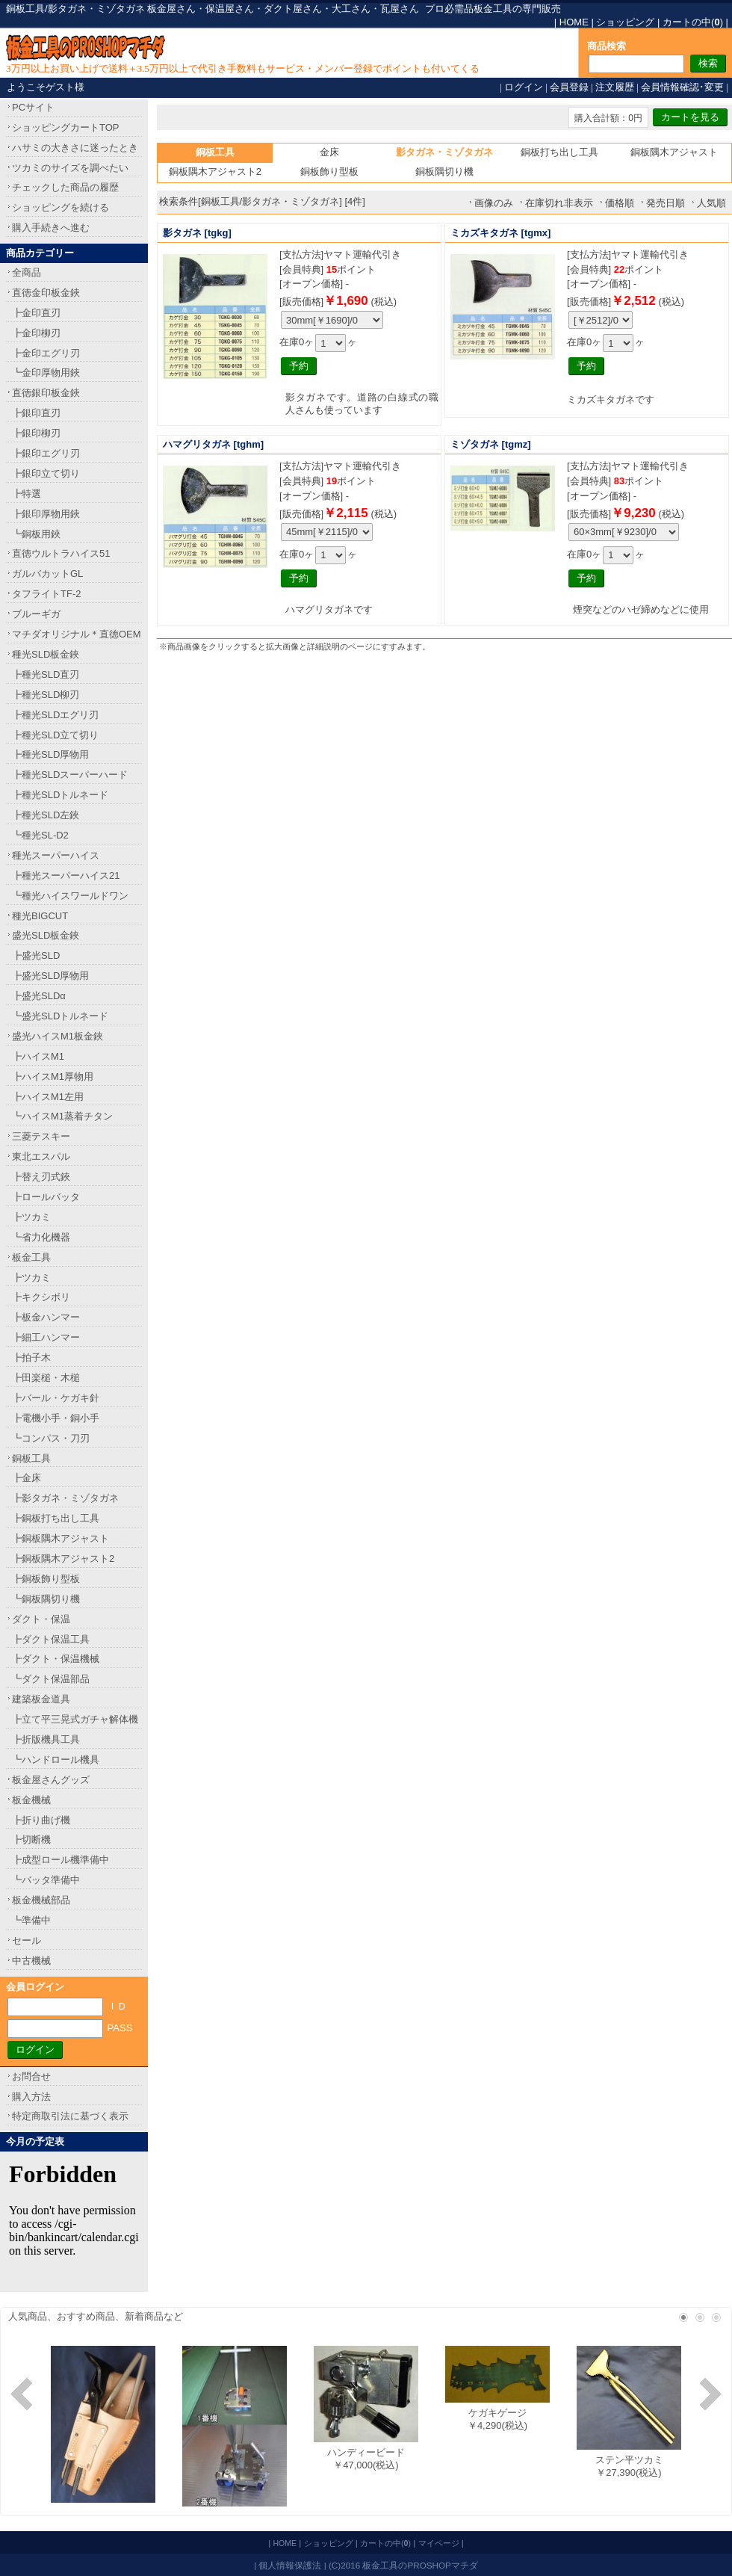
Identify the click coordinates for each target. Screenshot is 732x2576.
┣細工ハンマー (46, 1337)
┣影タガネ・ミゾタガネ (65, 1498)
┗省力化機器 (41, 1237)
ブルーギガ (36, 614)
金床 (329, 152)
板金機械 (31, 1800)
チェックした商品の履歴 (65, 187)
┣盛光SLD (36, 955)
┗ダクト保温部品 (51, 1678)
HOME (574, 22)
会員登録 (569, 87)
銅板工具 (31, 1458)
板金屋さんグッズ (51, 1779)
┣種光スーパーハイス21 (66, 875)
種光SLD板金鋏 (45, 654)
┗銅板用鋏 (36, 534)
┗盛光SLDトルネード (60, 1016)
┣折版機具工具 (46, 1739)
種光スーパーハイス (55, 855)
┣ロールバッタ (46, 1196)
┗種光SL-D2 (40, 835)
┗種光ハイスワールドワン (70, 895)
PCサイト (33, 107)
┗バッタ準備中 (46, 1879)
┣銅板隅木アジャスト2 (63, 1558)
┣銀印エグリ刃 (46, 453)
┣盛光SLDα (39, 995)
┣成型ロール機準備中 (60, 1859)
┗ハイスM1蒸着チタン (62, 1116)
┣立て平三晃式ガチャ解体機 (75, 1719)
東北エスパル (41, 1156)
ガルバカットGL (47, 573)
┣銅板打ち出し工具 (55, 1518)
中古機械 (31, 1960)
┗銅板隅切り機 (46, 1598)
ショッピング (625, 22)
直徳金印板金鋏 (46, 292)
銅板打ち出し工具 (559, 152)
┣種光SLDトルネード (60, 794)
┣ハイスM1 (38, 1056)
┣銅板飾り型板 (46, 1578)
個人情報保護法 (289, 2565)
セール (26, 1940)
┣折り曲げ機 (41, 1820)
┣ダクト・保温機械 (55, 1658)
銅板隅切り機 (444, 171)
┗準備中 (31, 1920)
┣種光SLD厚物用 (50, 754)
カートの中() (693, 22)
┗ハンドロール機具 (55, 1759)
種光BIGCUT (40, 915)
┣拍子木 (31, 1357)
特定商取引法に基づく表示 (70, 2116)
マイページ (438, 2543)
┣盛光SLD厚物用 (50, 975)
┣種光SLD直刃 (45, 674)
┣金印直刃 (36, 312)
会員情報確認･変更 (682, 87)
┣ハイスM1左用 (48, 1096)
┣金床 (26, 1477)
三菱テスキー (41, 1136)
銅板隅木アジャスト (674, 152)
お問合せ (31, 2076)
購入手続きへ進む (51, 227)
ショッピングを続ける (60, 207)
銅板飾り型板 (329, 171)
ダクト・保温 (41, 1619)
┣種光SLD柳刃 (45, 694)
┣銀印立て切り (46, 473)
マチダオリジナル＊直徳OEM (76, 634)
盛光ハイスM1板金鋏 (57, 1036)
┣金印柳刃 (36, 333)
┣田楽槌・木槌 (46, 1377)
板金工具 (31, 1257)
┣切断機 (31, 1839)
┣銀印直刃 (36, 412)
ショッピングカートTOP (66, 127)
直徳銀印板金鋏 (46, 392)
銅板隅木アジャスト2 (215, 171)
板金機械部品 (41, 1900)
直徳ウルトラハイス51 (61, 553)
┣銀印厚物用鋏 (46, 513)
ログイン (523, 87)
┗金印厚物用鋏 (46, 372)
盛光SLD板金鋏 (45, 935)
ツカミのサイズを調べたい (70, 167)
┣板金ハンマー (46, 1317)
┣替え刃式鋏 (41, 1176)
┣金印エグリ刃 (46, 353)
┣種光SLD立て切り (55, 735)
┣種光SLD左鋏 (45, 815)
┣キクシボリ (41, 1297)
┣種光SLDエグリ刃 (55, 714)
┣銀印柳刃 (36, 433)
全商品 (26, 272)
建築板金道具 (41, 1699)
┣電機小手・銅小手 (55, 1418)
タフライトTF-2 (46, 593)
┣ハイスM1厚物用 (52, 1076)
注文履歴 (614, 87)
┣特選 (26, 493)
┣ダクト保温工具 (51, 1639)
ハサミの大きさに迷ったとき (75, 147)
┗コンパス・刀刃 (51, 1438)
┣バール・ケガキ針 (55, 1397)
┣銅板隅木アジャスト (60, 1538)
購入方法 (31, 2096)
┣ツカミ (31, 1217)
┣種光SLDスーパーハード (70, 774)
